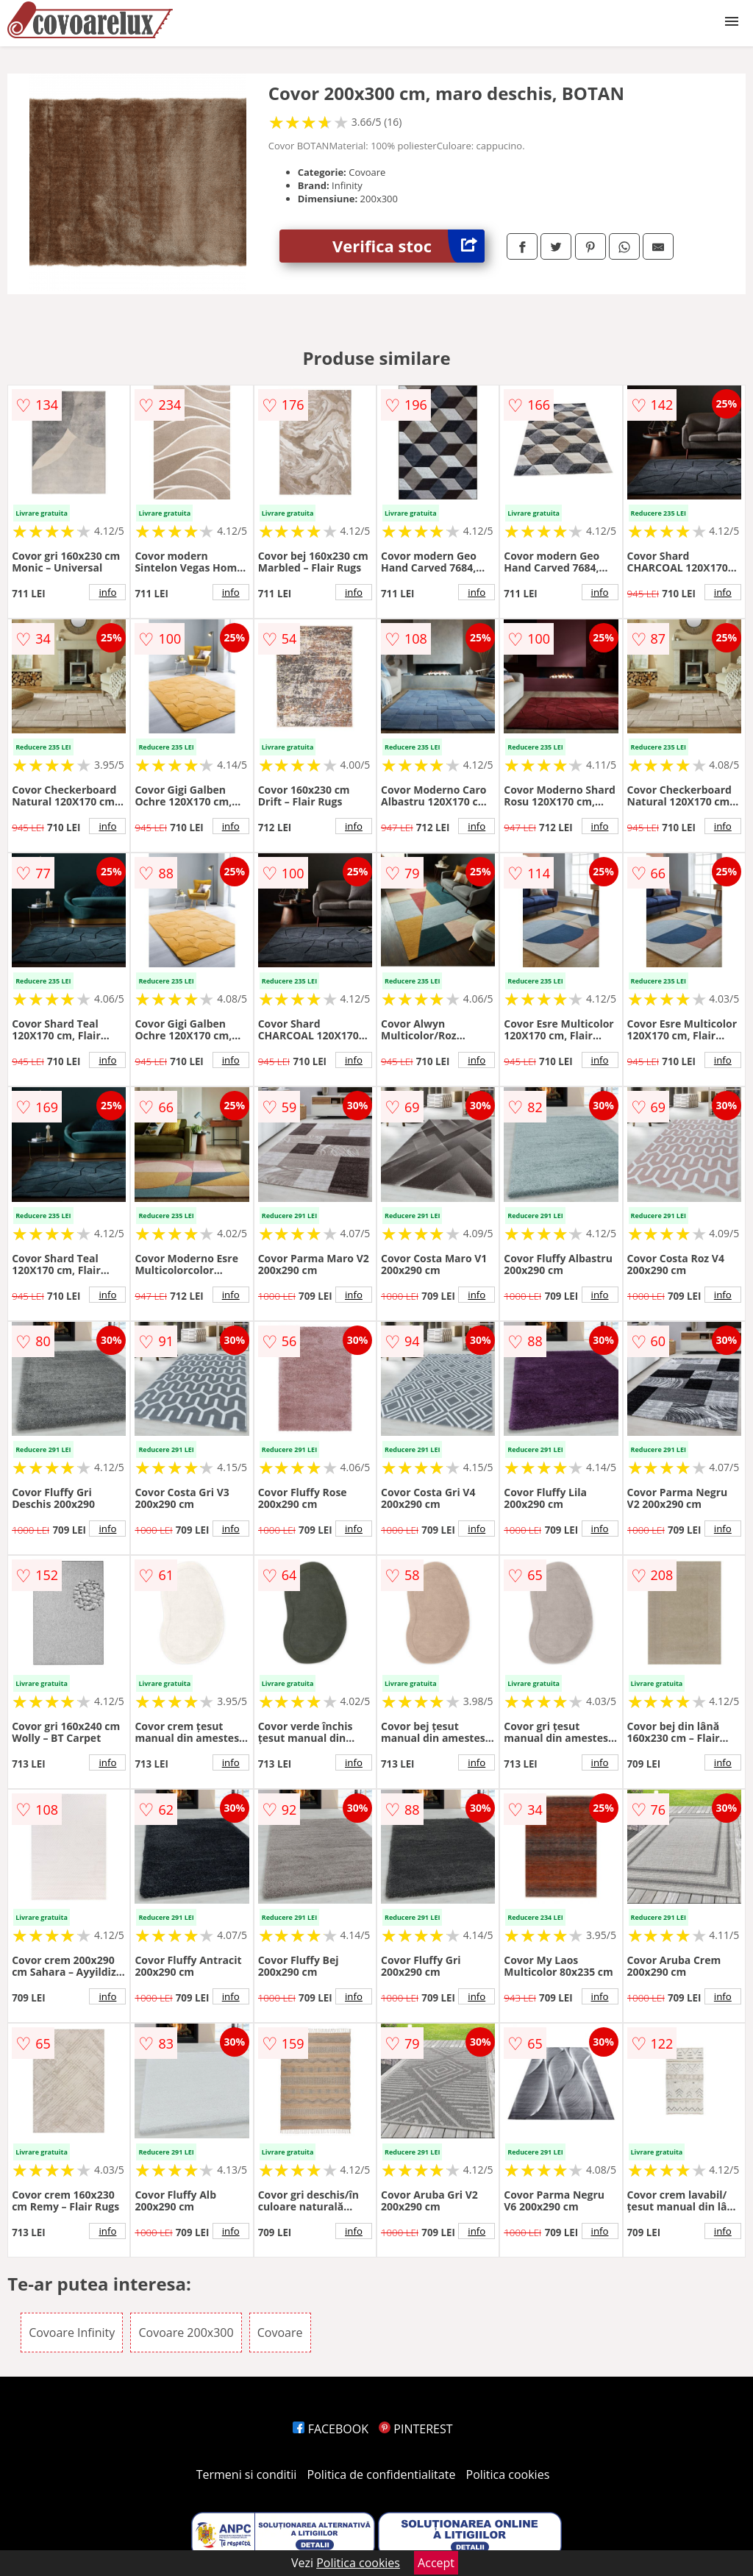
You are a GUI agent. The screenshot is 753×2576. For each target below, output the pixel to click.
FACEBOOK (330, 2429)
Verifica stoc (408, 246)
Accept (436, 2563)
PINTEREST (415, 2429)
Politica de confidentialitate (381, 2474)
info (107, 592)
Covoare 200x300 (185, 2332)
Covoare (280, 2332)
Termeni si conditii (246, 2474)
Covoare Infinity (72, 2332)
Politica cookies (508, 2474)
